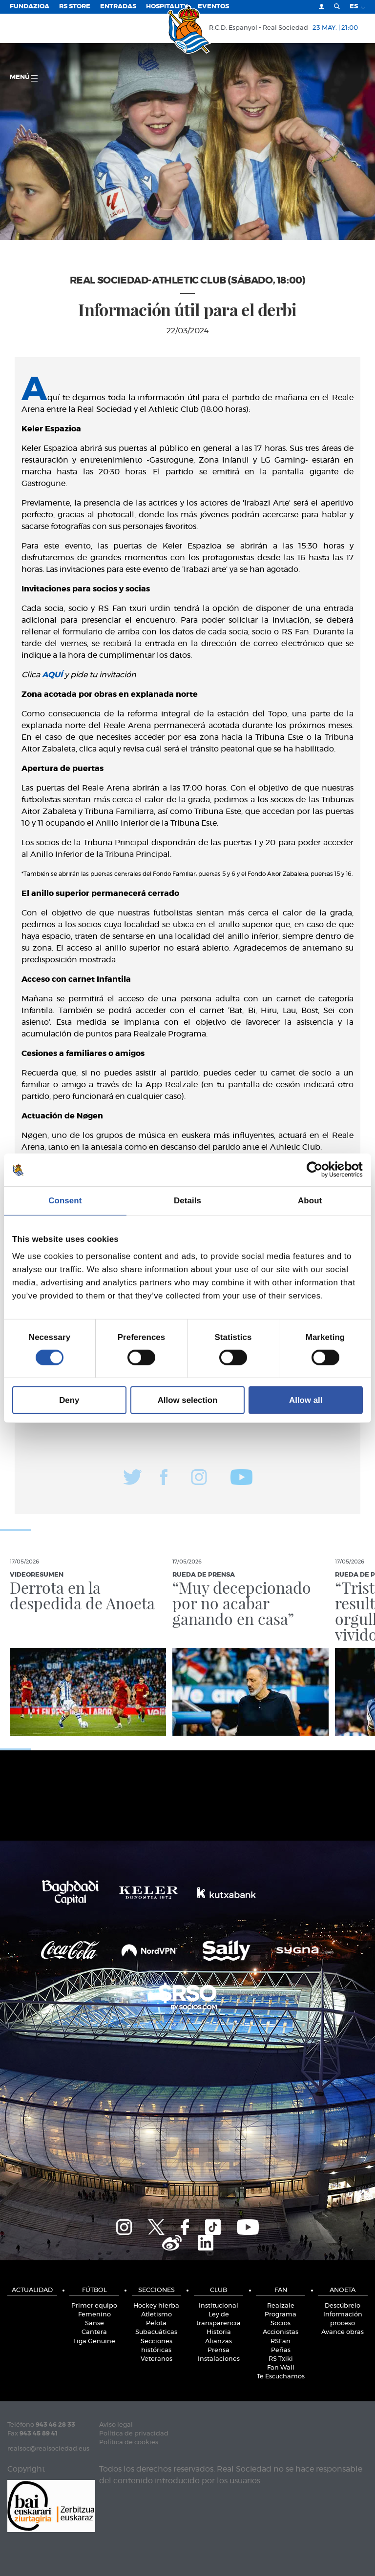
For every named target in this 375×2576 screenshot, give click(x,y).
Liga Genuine (94, 2341)
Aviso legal (116, 2425)
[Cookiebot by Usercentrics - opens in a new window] (320, 1169)
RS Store (74, 6)
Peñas (281, 2350)
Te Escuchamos (281, 2376)
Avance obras (342, 2332)
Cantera (94, 2332)
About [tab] (310, 1200)
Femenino (94, 2315)
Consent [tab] (65, 1200)
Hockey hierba (156, 2306)
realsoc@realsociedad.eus (48, 2449)
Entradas (118, 6)
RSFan (281, 2341)
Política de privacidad (133, 2434)
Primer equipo (94, 2306)
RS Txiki (281, 2359)
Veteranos (156, 2359)
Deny (69, 1400)
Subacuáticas (156, 2332)
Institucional (218, 2306)
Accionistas (280, 2332)
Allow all (305, 1400)
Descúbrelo (342, 2306)
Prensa (218, 2350)
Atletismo (156, 2315)
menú (24, 77)
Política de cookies (128, 2442)
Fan (280, 2290)
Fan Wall (280, 2368)
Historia (219, 2332)
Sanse (94, 2323)
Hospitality (167, 6)
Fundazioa (29, 6)
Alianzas (218, 2341)
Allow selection (188, 1400)
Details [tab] (187, 1200)
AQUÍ (53, 675)
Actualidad (32, 2290)
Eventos (213, 6)
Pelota (156, 2323)
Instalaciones (219, 2359)
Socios (281, 2323)
